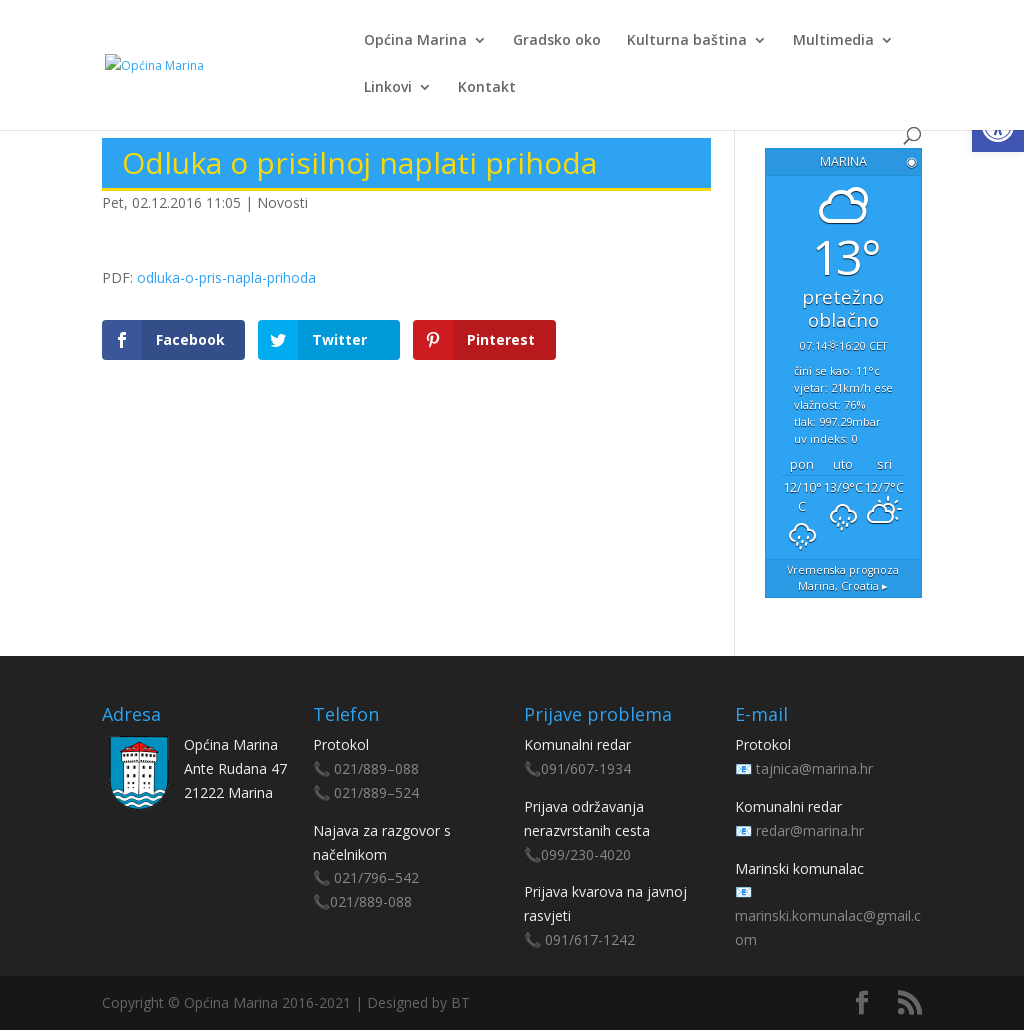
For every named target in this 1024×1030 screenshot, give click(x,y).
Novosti (282, 202)
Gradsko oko (557, 41)
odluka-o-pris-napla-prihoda (226, 277)
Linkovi (388, 88)
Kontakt (487, 88)
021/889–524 (376, 792)
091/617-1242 (590, 939)
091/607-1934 (586, 768)
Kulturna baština (687, 41)
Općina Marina (415, 41)
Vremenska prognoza (843, 578)
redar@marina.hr (810, 830)
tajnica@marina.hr (814, 768)
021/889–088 (376, 768)
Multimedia (833, 41)
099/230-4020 (586, 854)
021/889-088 (371, 901)
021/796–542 (376, 877)
